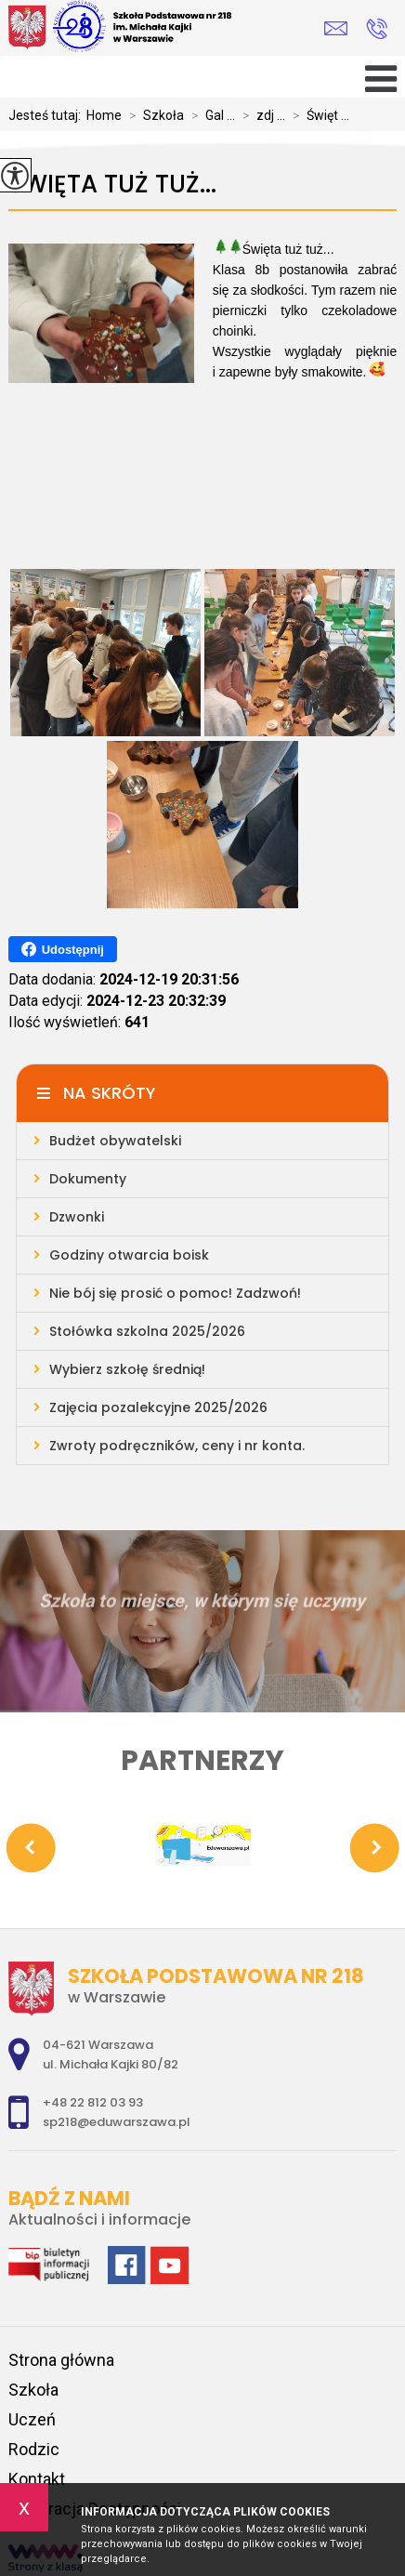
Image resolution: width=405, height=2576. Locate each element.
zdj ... (260, 115)
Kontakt (36, 2479)
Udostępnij (62, 949)
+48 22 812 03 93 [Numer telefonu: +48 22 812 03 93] (93, 2102)
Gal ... (209, 115)
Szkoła (153, 115)
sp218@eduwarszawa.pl (335, 28)
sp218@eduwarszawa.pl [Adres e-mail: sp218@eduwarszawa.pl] (116, 2122)
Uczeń (32, 2419)
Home (104, 115)
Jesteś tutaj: (47, 115)
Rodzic (33, 2449)
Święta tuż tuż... (112, 184)
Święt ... (317, 115)
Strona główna (61, 2360)
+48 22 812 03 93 (376, 29)
